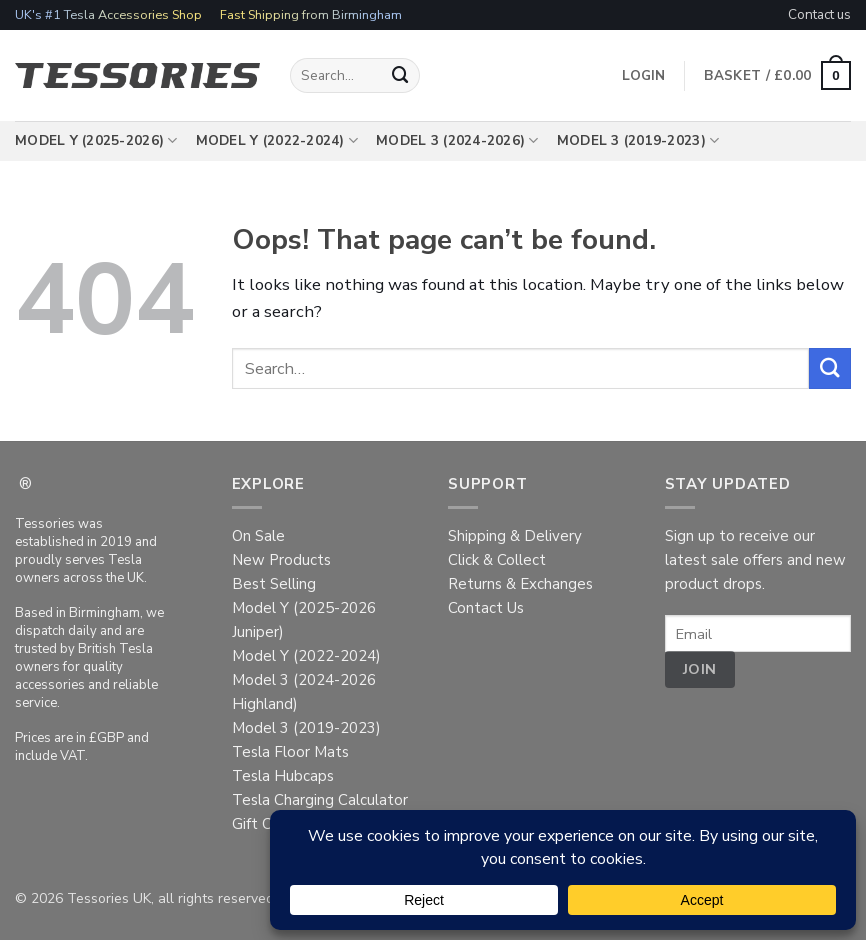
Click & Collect (497, 560)
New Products (281, 560)
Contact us (819, 14)
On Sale (258, 536)
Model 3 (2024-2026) (457, 141)
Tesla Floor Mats (290, 752)
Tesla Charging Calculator (320, 800)
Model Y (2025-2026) (96, 141)
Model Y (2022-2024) (277, 141)
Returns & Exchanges (520, 584)
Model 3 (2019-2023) (638, 141)
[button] (777, 76)
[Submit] (401, 75)
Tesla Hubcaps (283, 776)
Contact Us (486, 608)
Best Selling (274, 584)
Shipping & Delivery (515, 536)
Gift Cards (266, 824)
